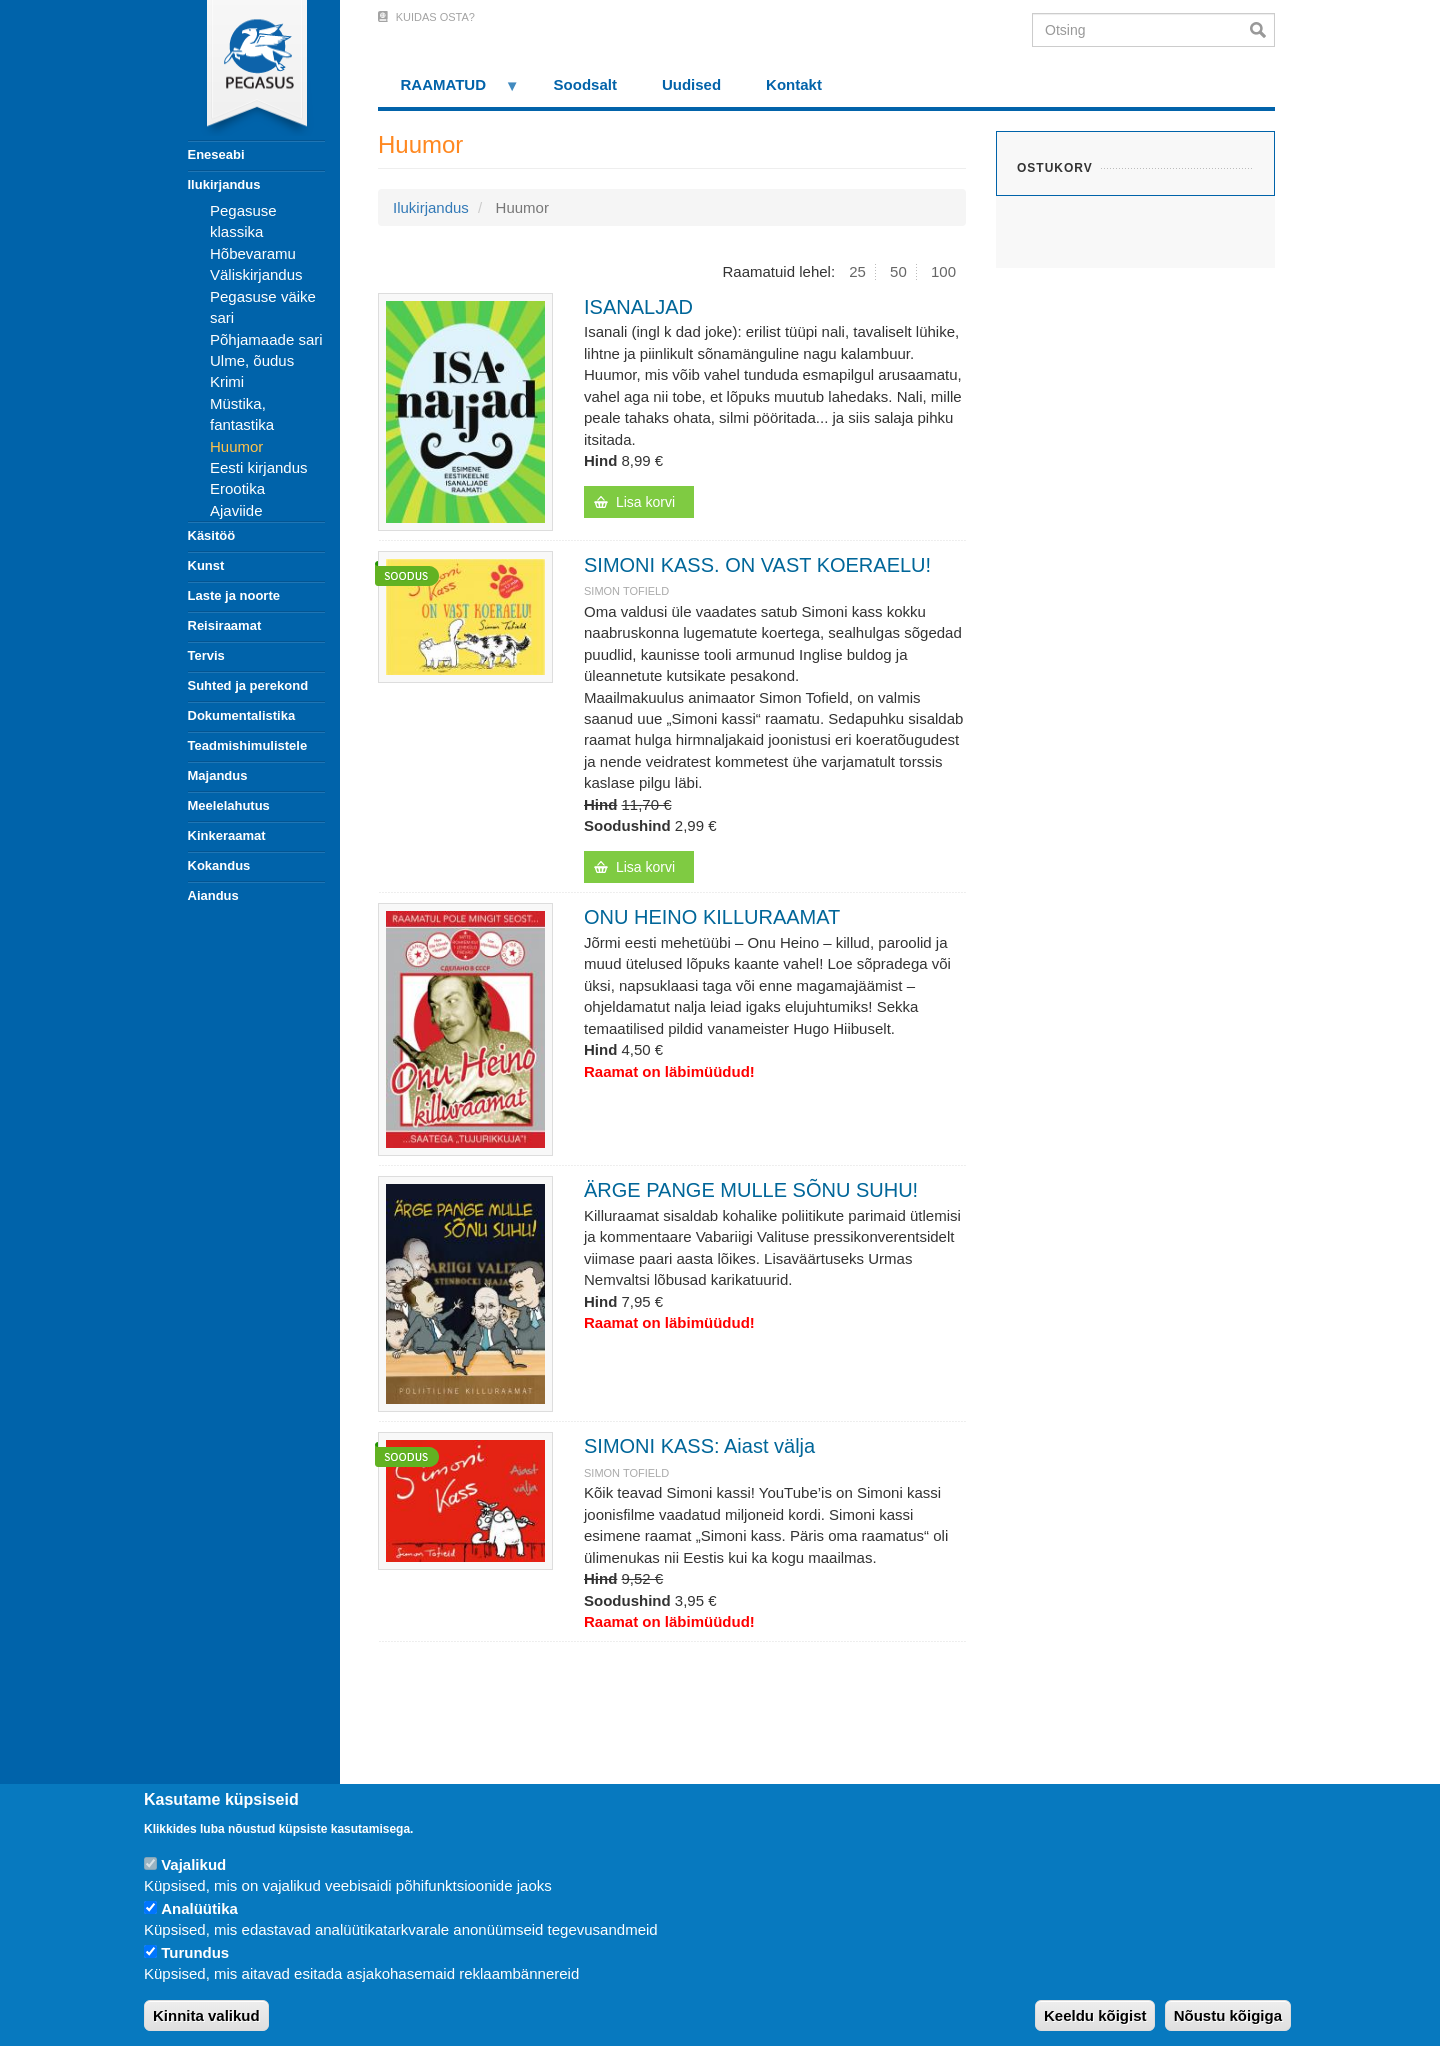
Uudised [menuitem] (691, 84)
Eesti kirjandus (259, 467)
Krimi (227, 381)
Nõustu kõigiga (1228, 2015)
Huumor (236, 446)
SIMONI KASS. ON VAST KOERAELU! (757, 565)
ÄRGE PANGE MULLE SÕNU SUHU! (751, 1190)
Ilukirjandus (224, 184)
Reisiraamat (225, 625)
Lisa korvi (645, 502)
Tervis (206, 655)
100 (943, 271)
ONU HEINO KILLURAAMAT (712, 917)
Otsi (1262, 30)
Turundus (195, 1952)
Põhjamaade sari (266, 339)
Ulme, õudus (252, 360)
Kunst (206, 565)
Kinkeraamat (227, 835)
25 (857, 271)
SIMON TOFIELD (626, 591)
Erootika (237, 488)
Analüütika (199, 1908)
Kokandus (219, 865)
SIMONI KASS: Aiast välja (699, 1446)
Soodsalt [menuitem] (585, 84)
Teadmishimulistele (248, 745)
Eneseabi (216, 154)
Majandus (218, 775)
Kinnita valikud (206, 2015)
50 (898, 271)
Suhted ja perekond (248, 685)
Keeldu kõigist (1095, 2015)
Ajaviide (236, 510)
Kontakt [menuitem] (794, 84)
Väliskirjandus (256, 274)
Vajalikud (193, 1864)
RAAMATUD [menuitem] (449, 91)
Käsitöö (212, 535)
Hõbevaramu (253, 253)
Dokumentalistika (242, 715)
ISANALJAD (638, 307)
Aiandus (213, 895)
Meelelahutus (229, 805)
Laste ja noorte (234, 595)
